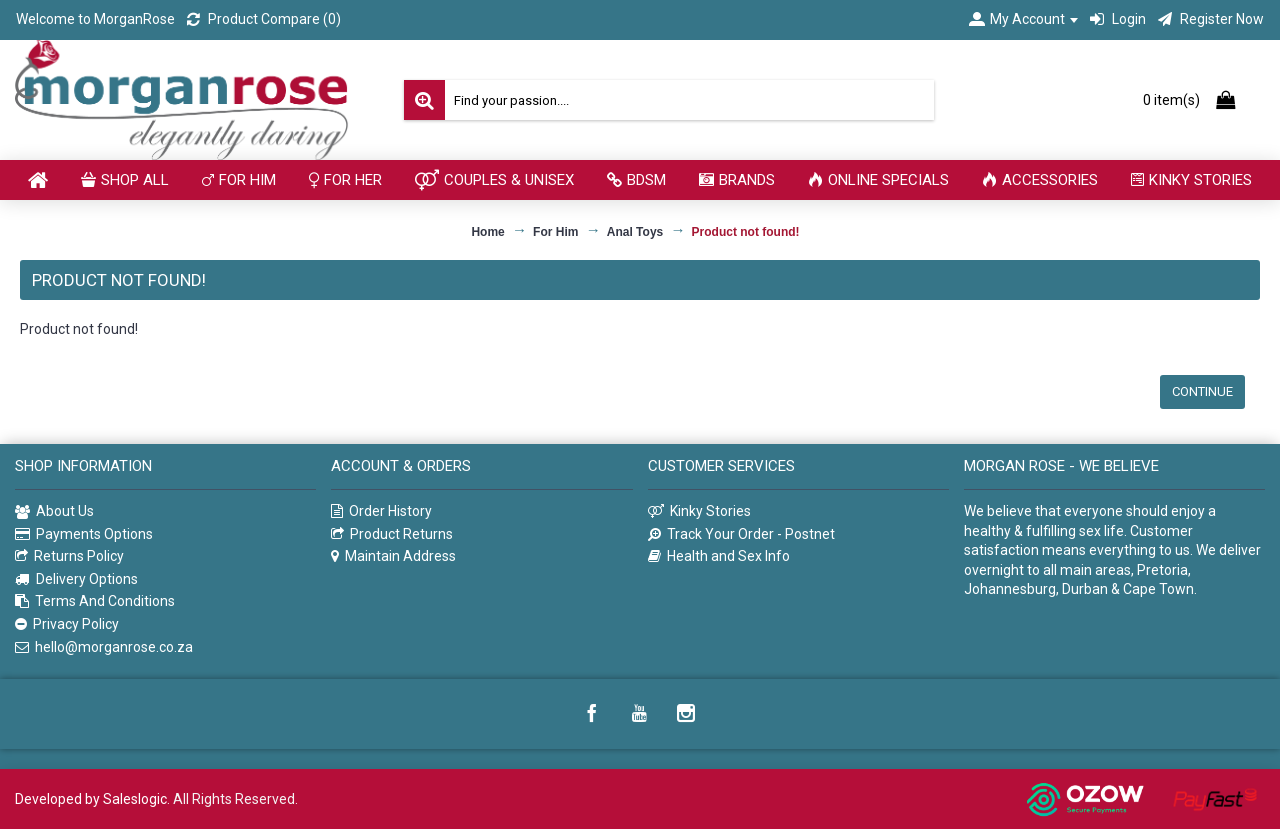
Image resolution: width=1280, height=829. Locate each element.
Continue (1202, 391)
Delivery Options (76, 579)
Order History (381, 511)
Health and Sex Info (719, 556)
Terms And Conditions (95, 601)
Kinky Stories (699, 511)
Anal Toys (635, 232)
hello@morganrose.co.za (104, 647)
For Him (555, 232)
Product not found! (746, 232)
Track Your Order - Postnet (741, 534)
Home (487, 232)
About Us (54, 512)
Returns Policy (69, 556)
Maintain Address (393, 556)
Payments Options (84, 534)
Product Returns (392, 534)
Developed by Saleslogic (91, 799)
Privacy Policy (67, 624)
